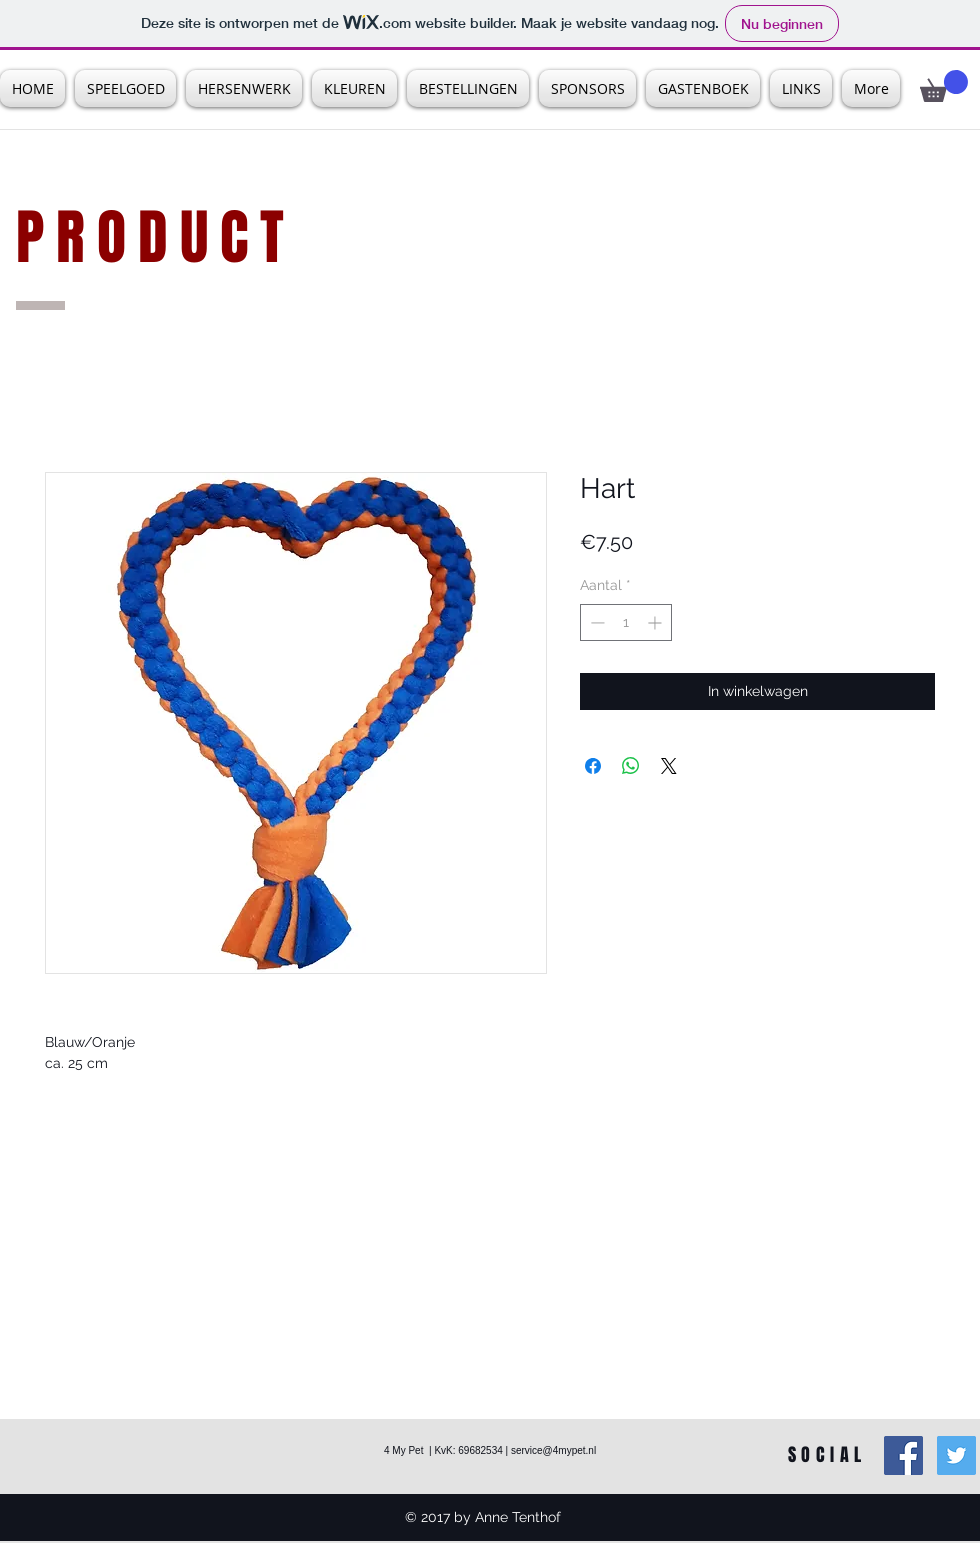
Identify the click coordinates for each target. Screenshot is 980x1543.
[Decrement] (595, 622)
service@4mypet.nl (553, 1450)
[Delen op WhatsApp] (631, 766)
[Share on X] (669, 766)
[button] (944, 86)
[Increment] (656, 622)
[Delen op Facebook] (593, 766)
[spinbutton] (626, 622)
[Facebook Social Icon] (903, 1455)
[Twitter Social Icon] (956, 1455)
